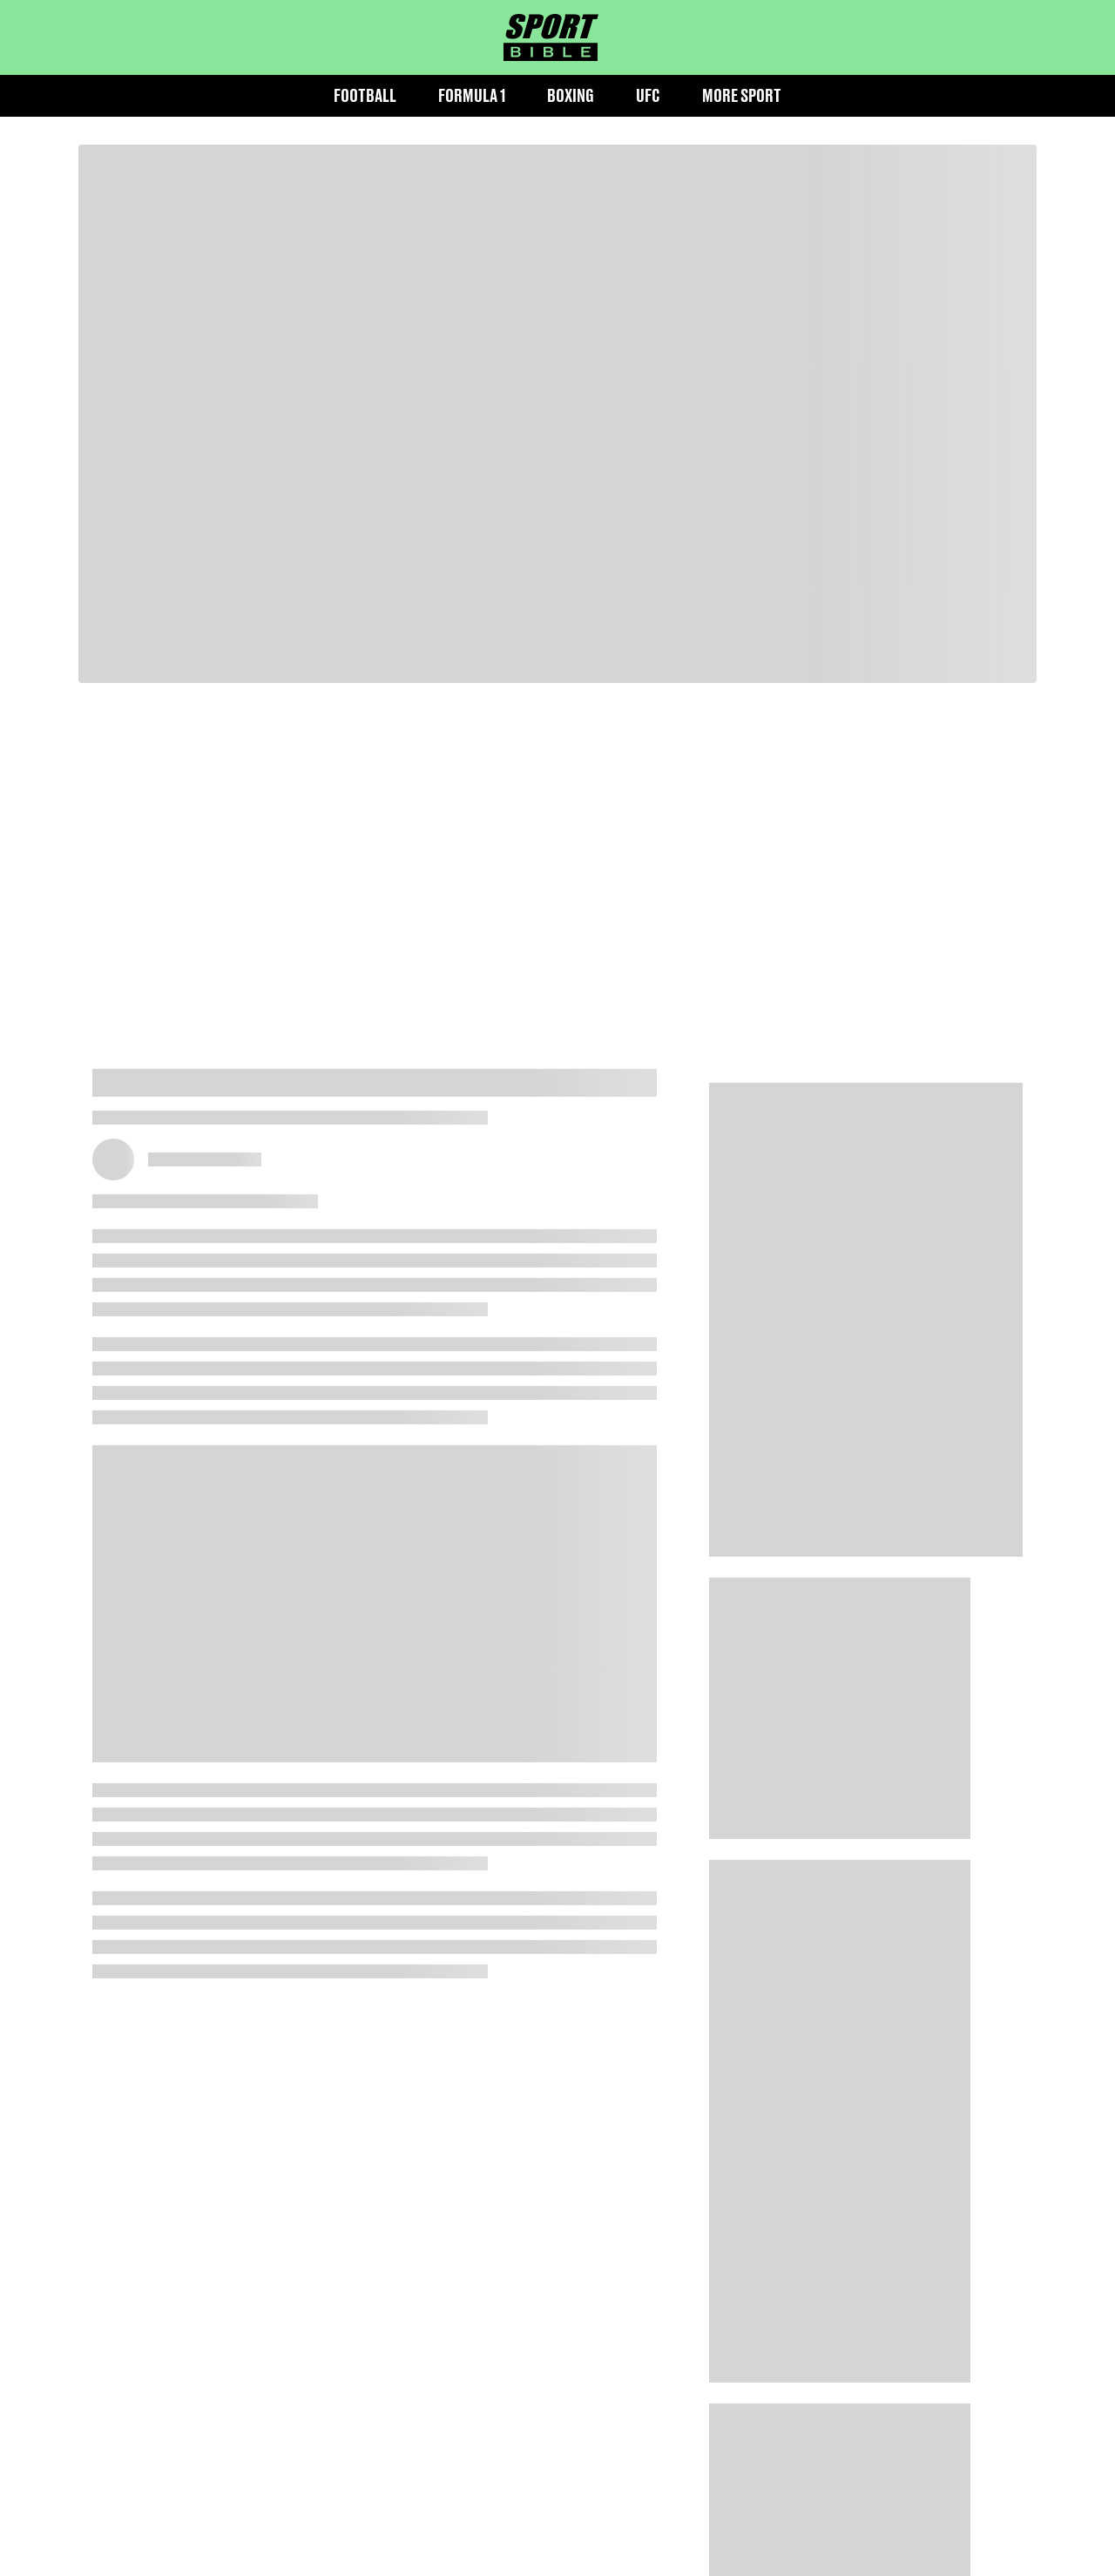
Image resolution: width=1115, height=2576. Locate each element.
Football (365, 95)
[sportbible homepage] (550, 37)
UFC (648, 95)
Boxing (570, 95)
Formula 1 (471, 95)
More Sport (741, 95)
